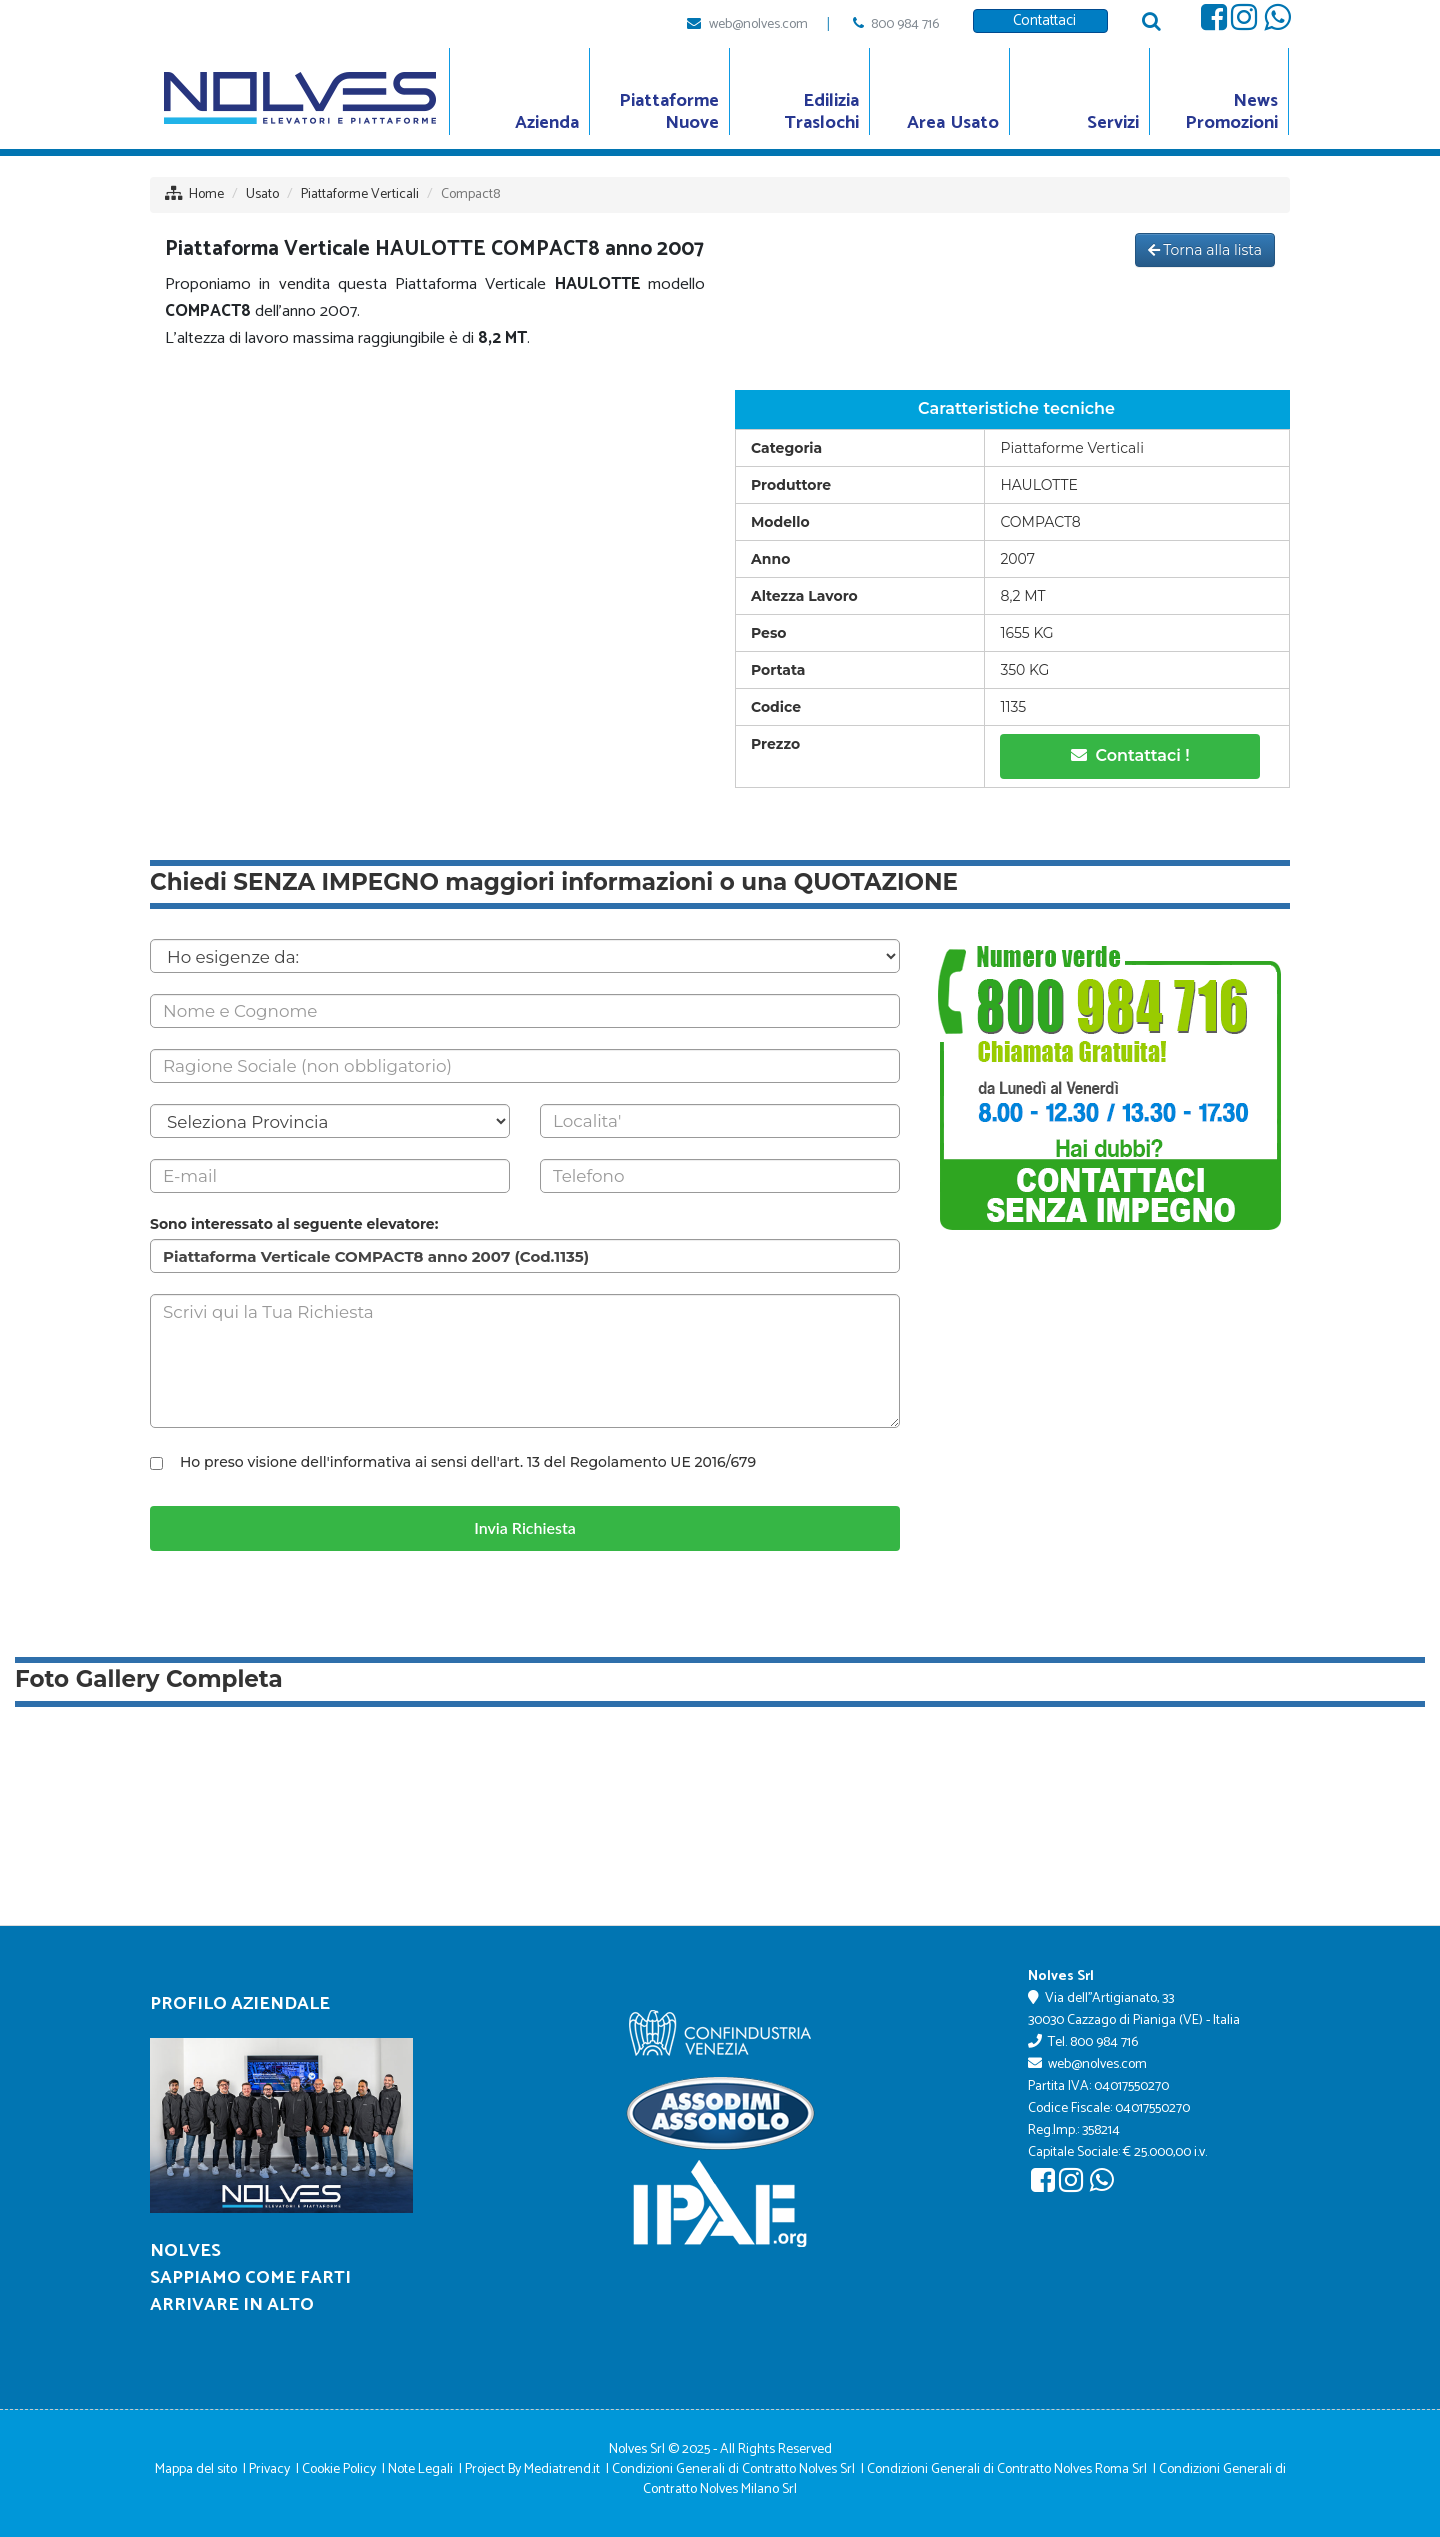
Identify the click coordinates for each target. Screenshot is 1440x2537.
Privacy (269, 2469)
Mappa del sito (196, 2469)
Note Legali (420, 2469)
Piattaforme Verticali (360, 194)
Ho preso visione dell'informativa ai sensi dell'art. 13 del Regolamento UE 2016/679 (468, 1462)
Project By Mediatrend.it (532, 2469)
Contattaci (1040, 20)
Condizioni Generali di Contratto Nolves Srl (733, 2469)
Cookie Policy (339, 2469)
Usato (262, 194)
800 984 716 (905, 24)
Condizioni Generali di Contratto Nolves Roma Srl (1007, 2469)
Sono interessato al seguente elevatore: (294, 1224)
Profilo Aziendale (240, 2004)
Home (206, 194)
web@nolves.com (758, 24)
